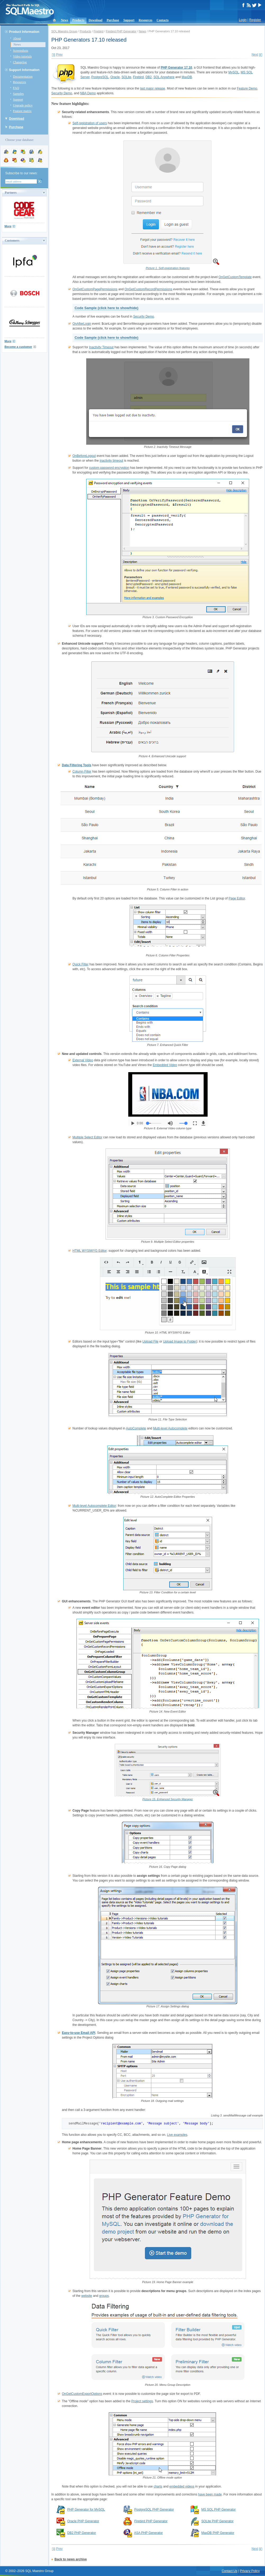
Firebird (98, 31)
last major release (152, 88)
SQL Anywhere (164, 77)
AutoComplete (136, 1428)
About (17, 38)
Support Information (24, 70)
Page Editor (237, 898)
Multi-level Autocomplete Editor (94, 1506)
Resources (145, 20)
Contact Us (229, 2571)
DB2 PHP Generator (81, 2533)
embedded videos (181, 2486)
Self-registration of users (89, 123)
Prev (59, 54)
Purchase (113, 20)
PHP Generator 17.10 (176, 67)
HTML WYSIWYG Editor (89, 1251)
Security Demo (61, 93)
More (7, 226)
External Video (82, 1060)
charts (158, 2486)
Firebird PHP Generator (121, 31)
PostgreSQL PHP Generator (154, 2509)
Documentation (23, 76)
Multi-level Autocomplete (170, 1428)
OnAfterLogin (81, 324)
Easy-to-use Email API (78, 2033)
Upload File (150, 1341)
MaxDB (186, 77)
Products (78, 20)
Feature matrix (22, 111)
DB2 (148, 77)
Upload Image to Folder (179, 1341)
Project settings (142, 2401)
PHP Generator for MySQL (86, 2509)
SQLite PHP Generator (217, 2521)
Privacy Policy (250, 2571)
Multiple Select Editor (87, 1137)
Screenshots (20, 50)
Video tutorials (22, 56)
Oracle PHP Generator (83, 2521)
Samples (18, 94)
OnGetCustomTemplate (235, 277)
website (86, 2296)
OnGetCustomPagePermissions (94, 289)
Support (128, 20)
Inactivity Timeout (101, 347)
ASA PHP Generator (148, 2533)
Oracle (115, 77)
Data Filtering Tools (76, 765)
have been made (210, 2494)
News (64, 20)
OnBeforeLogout (84, 456)
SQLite (126, 77)
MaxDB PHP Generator (217, 2533)
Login (242, 20)
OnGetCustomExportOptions (82, 2394)
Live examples (177, 2135)
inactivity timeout (111, 460)
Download (95, 20)
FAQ (16, 88)
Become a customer (18, 346)
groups (104, 2296)
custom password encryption (109, 468)
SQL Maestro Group (64, 31)
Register (255, 20)
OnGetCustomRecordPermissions (148, 289)
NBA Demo (88, 93)
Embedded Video (165, 1065)
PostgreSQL (99, 77)
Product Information (24, 32)
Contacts (162, 20)
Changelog (20, 62)
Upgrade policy (23, 105)
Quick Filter (80, 964)
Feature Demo (247, 88)
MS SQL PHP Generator (218, 2509)
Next (255, 54)
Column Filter (81, 771)
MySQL (233, 72)
